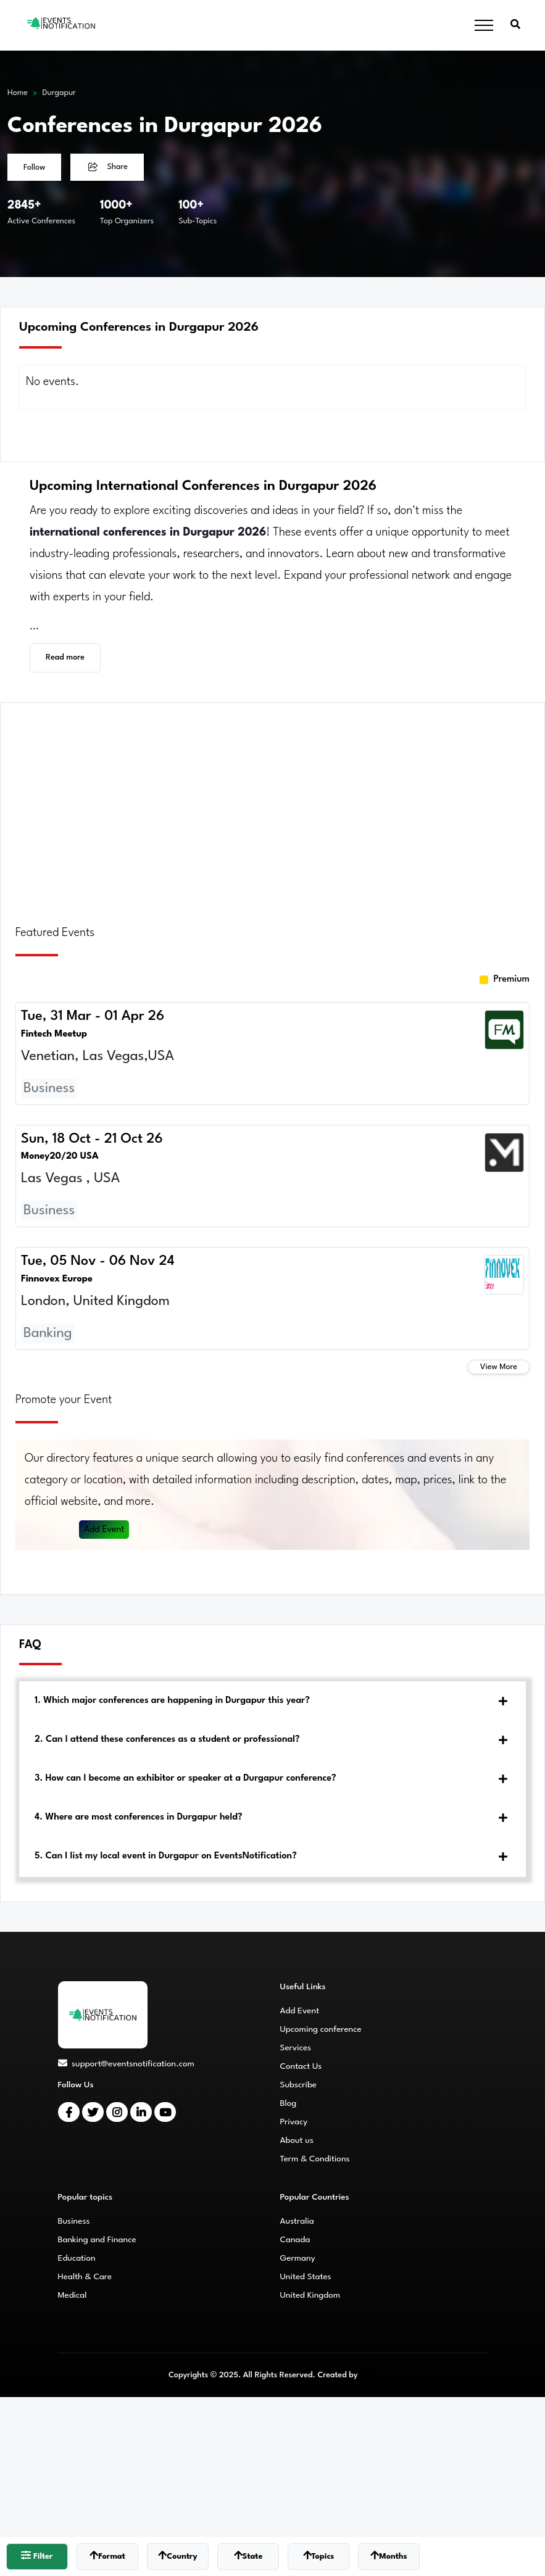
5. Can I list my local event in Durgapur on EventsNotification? (166, 1856)
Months (388, 2555)
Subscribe (298, 2085)
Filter (36, 2555)
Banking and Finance (97, 2239)
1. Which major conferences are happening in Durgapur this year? (172, 1700)
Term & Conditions (315, 2159)
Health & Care (85, 2276)
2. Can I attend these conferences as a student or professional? (167, 1739)
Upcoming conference (321, 2029)
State (248, 2555)
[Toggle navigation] (484, 25)
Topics (319, 2555)
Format (107, 2555)
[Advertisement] (272, 806)
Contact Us (301, 2066)
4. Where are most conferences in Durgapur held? (139, 1817)
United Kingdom (310, 2295)
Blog (288, 2103)
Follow (34, 168)
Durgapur (59, 93)
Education (77, 2258)
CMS (368, 2375)
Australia (297, 2221)
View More (498, 1367)
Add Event (105, 1529)
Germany (297, 2258)
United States (305, 2276)
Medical (72, 2295)
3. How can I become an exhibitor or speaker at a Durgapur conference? (185, 1778)
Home (17, 93)
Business (74, 2221)
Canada (295, 2239)
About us (297, 2140)
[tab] (272, 1701)
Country (177, 2555)
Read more (65, 657)
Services (296, 2048)
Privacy (294, 2122)
